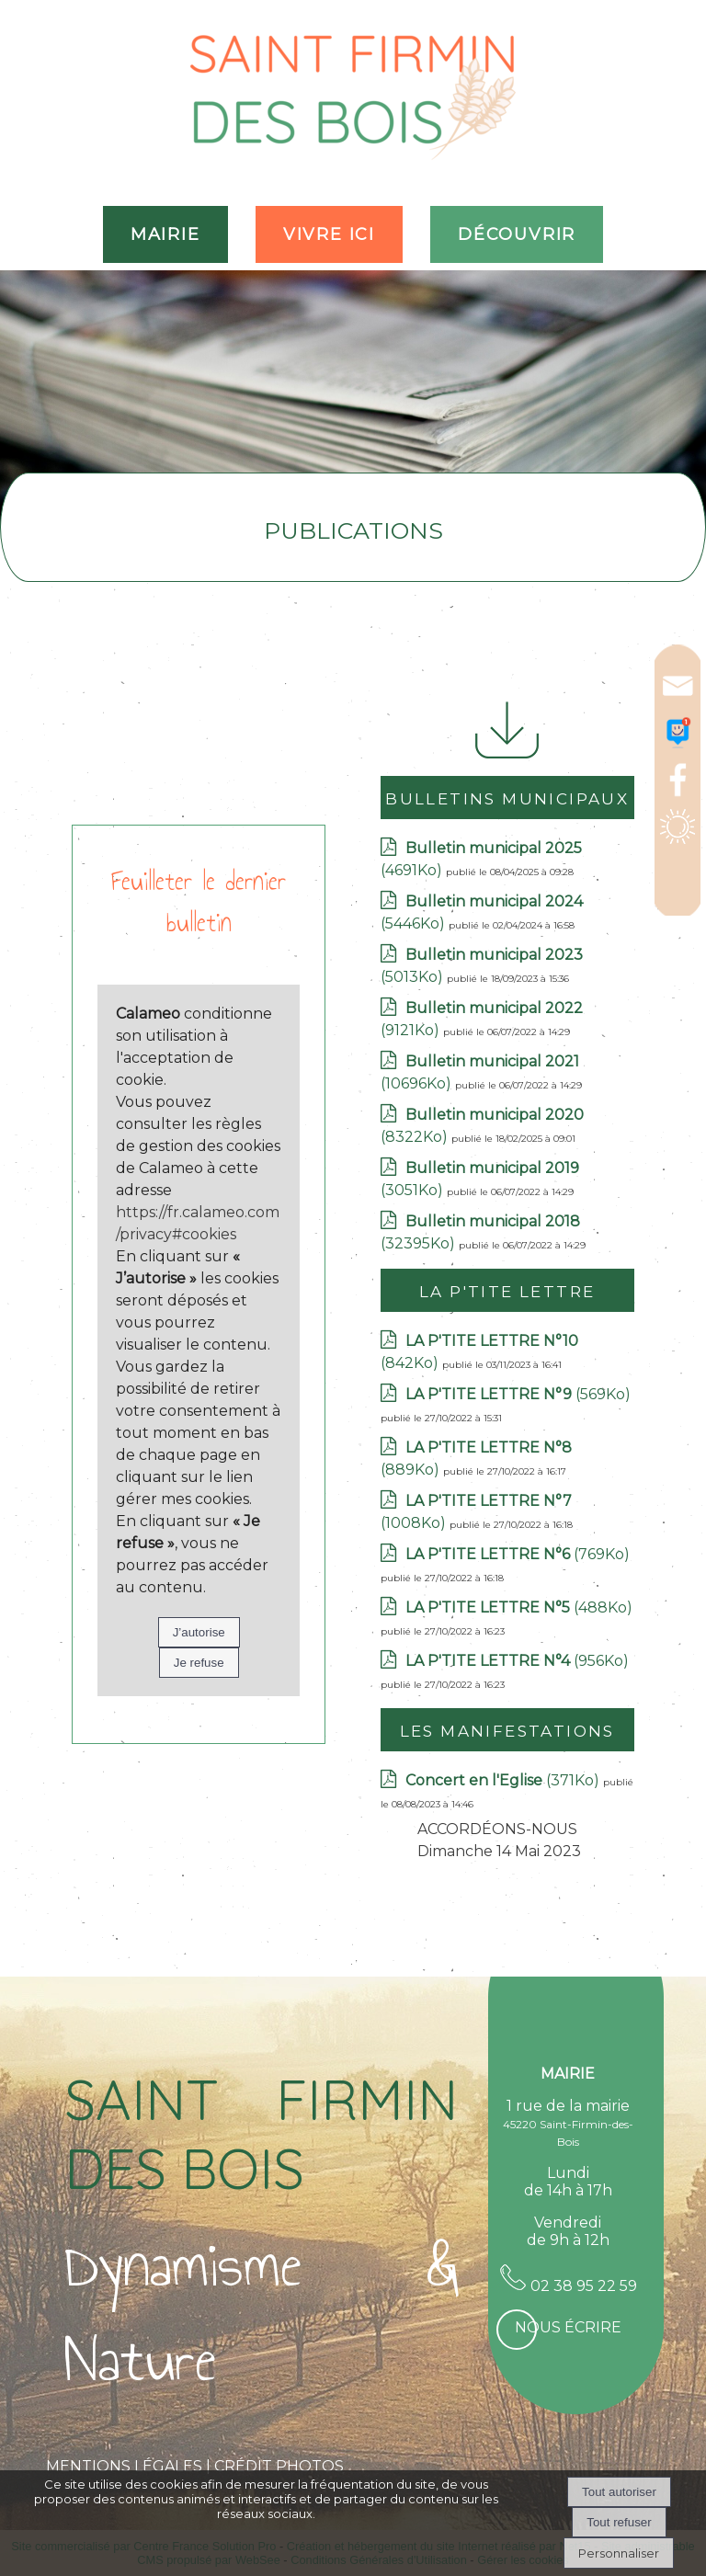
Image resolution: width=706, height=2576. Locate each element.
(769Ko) (517, 1554)
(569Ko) (518, 1394)
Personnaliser (618, 2553)
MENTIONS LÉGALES (124, 2466)
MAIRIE (165, 234)
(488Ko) (518, 1607)
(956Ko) (517, 1661)
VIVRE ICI (329, 234)
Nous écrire (568, 2327)
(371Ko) (504, 1780)
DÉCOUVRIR (516, 234)
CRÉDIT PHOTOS (279, 2466)
